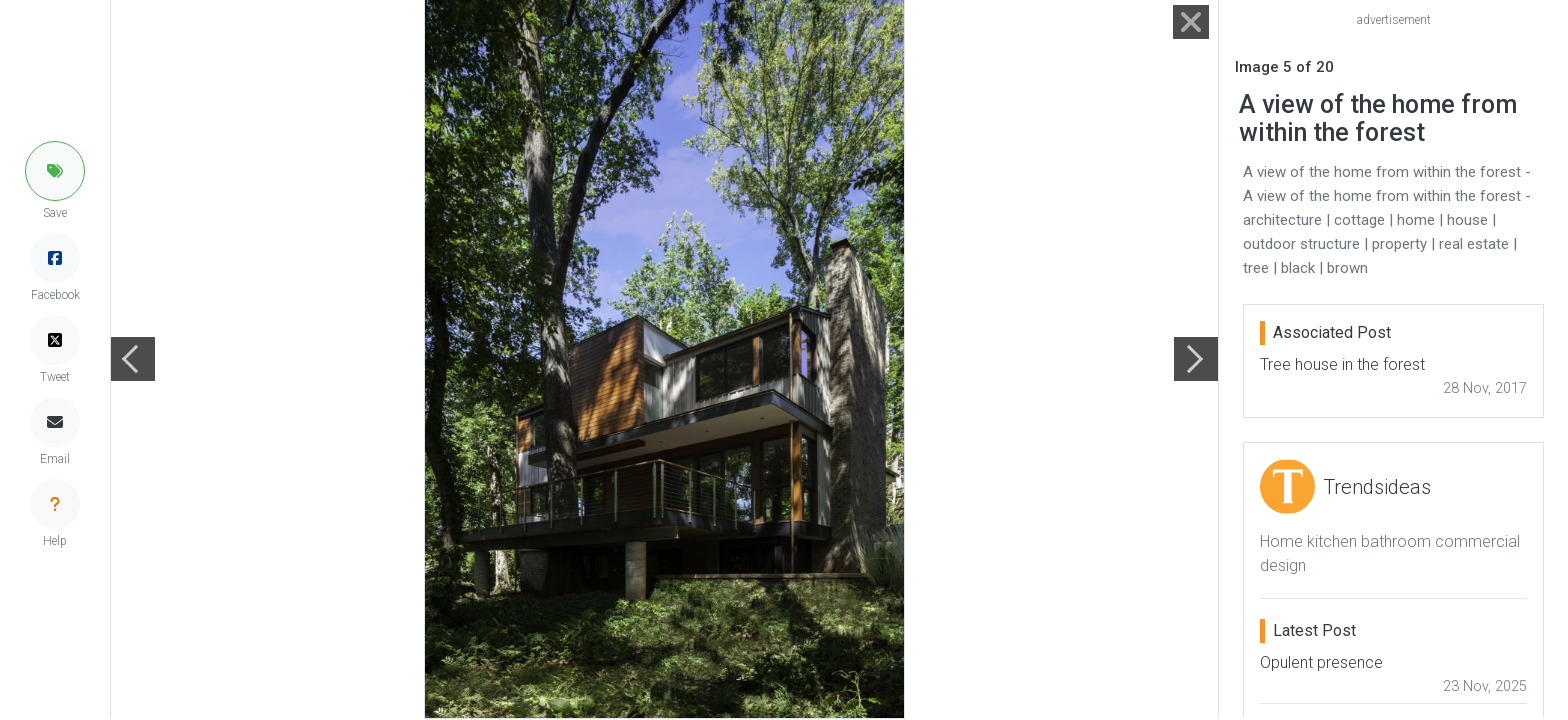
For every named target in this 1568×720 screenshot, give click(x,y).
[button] (55, 171)
